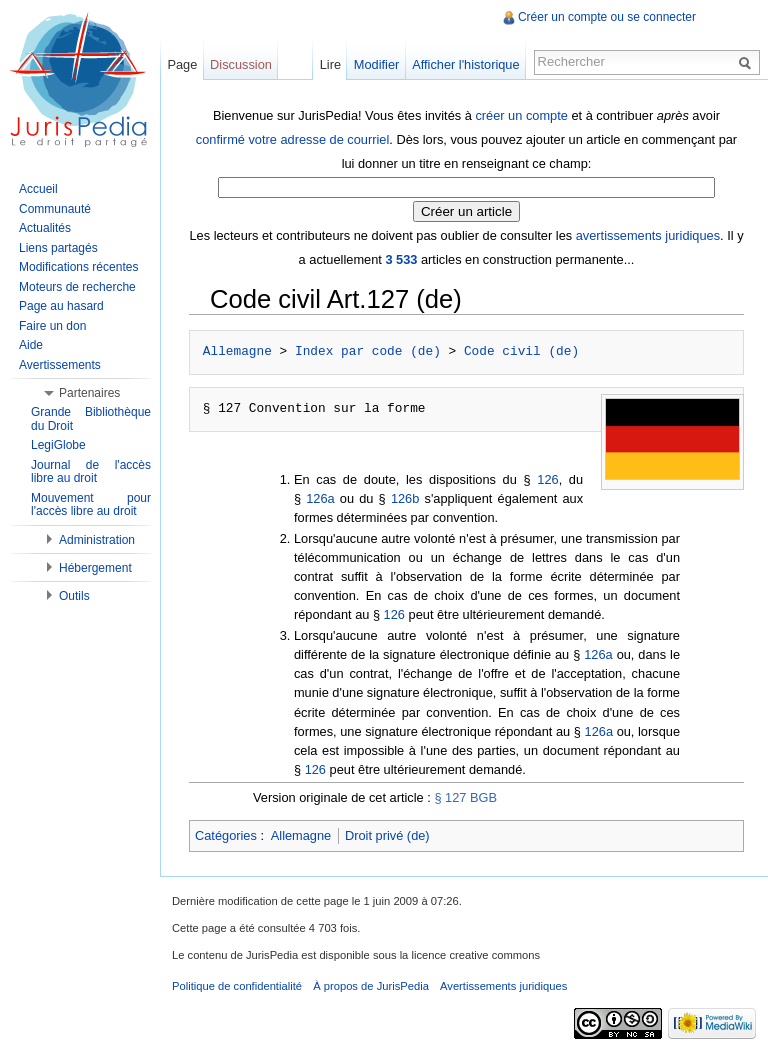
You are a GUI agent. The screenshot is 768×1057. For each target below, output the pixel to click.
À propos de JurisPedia (371, 986)
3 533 (401, 259)
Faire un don (52, 326)
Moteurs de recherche (77, 287)
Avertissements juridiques (503, 986)
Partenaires (89, 393)
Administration (97, 540)
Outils (74, 596)
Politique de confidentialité (237, 986)
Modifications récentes (78, 267)
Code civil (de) (521, 352)
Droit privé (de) (387, 835)
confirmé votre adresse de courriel (292, 139)
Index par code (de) (368, 352)
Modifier (377, 64)
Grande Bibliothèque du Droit (91, 419)
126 (547, 479)
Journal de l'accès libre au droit (91, 472)
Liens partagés (58, 248)
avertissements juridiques (648, 235)
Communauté (55, 209)
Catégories (226, 835)
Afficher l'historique (465, 64)
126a (320, 498)
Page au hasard (61, 306)
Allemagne (237, 352)
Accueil (38, 189)
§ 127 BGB (465, 797)
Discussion (241, 64)
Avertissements (60, 365)
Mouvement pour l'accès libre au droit (91, 505)
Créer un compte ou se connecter (607, 17)
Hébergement (95, 568)
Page (182, 64)
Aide (31, 345)
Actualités (45, 228)
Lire (330, 64)
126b (405, 498)
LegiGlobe (58, 445)
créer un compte (521, 115)
